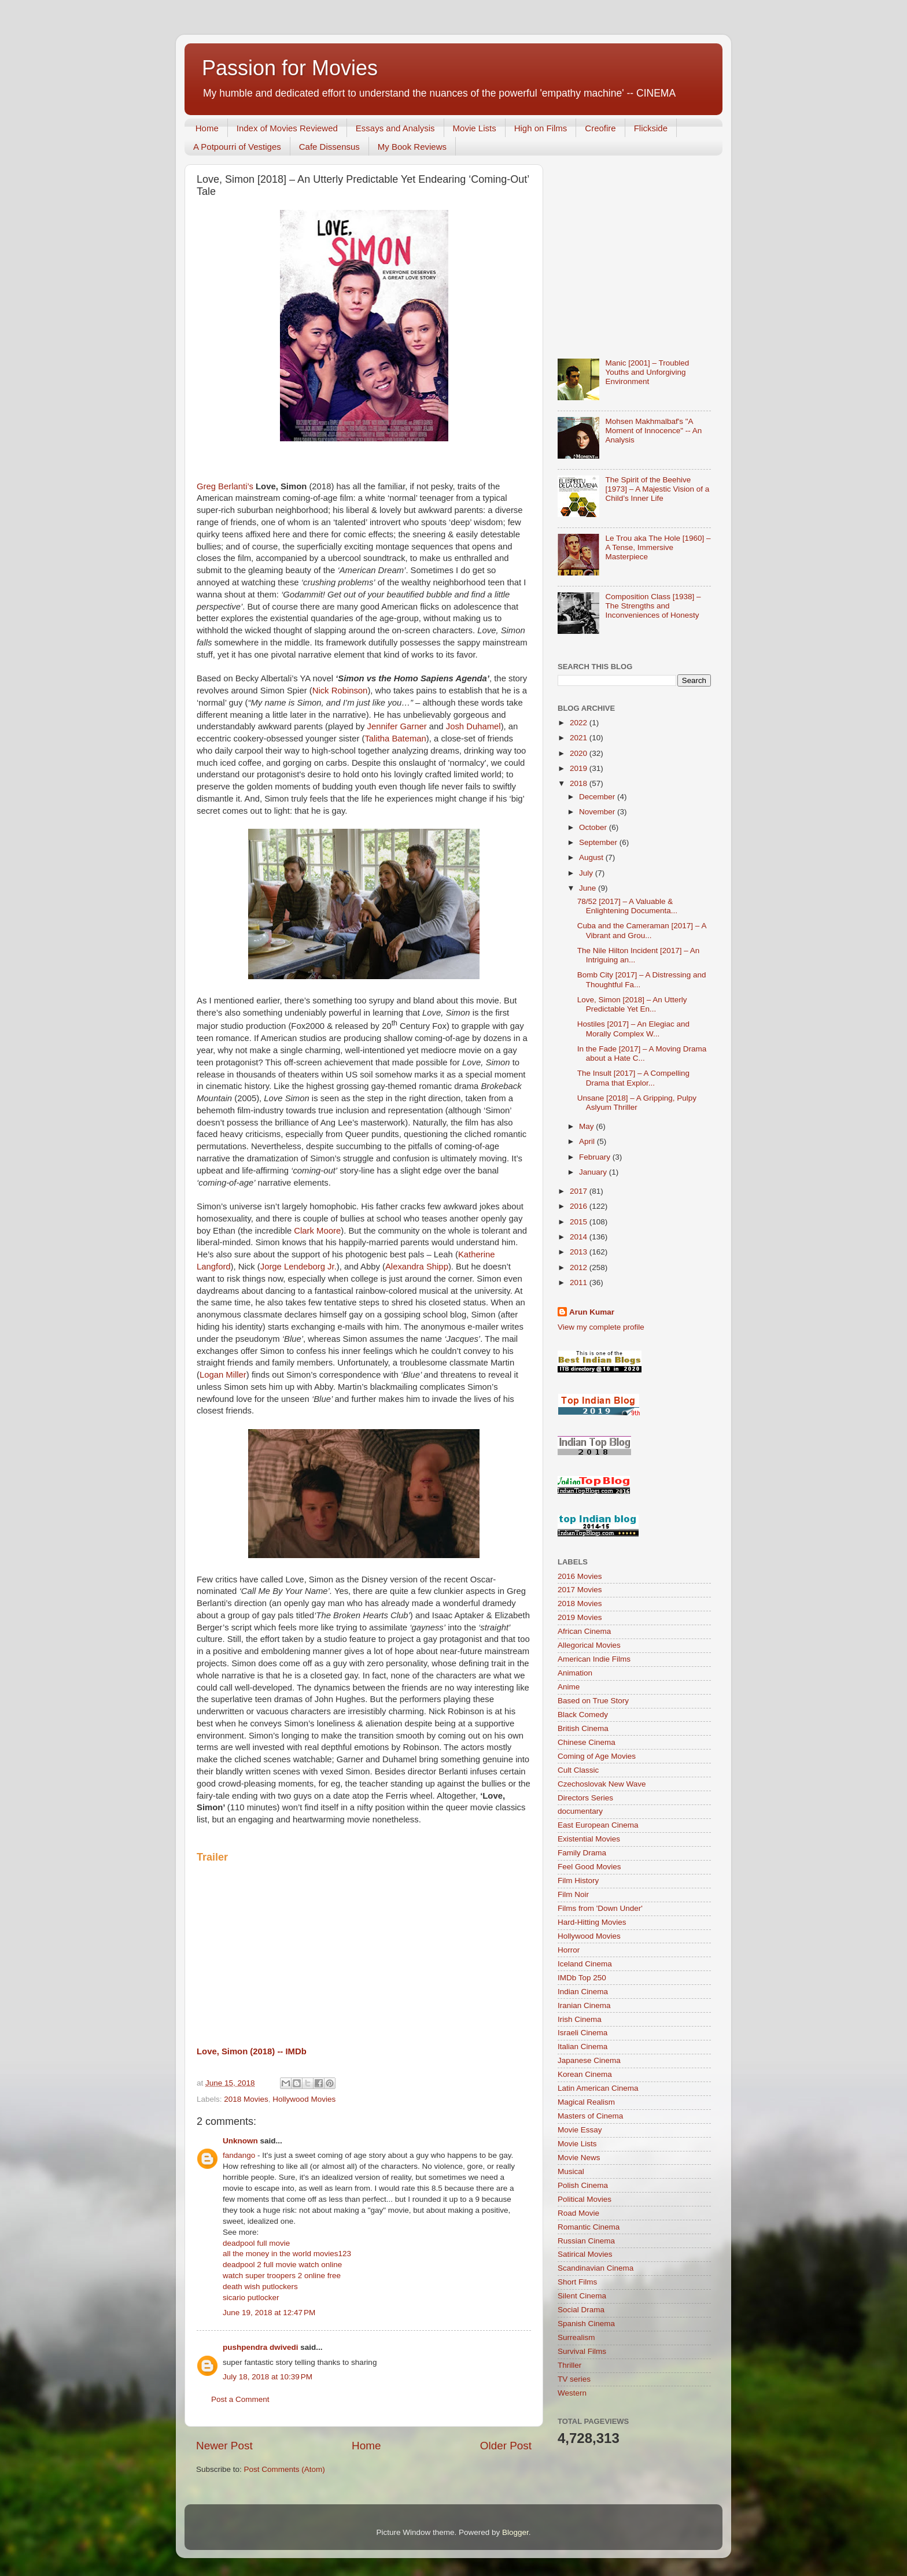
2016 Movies (580, 1576)
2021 (579, 737)
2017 (579, 1191)
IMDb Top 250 (582, 1977)
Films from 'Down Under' (600, 1908)
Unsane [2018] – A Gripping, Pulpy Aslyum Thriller (636, 1103)
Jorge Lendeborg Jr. (298, 1266)
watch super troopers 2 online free (282, 2275)
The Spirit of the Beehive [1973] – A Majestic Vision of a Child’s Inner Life (657, 489)
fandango (239, 2155)
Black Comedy (583, 1714)
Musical (571, 2171)
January (594, 1172)
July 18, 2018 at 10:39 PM (267, 2376)
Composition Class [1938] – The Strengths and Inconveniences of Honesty (652, 605)
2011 (579, 1282)
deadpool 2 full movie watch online (282, 2264)
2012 (579, 1267)
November (598, 811)
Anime (569, 1686)
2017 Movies (580, 1589)
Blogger (515, 2532)
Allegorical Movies (589, 1645)
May (587, 1126)
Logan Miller (223, 1374)
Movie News (579, 2157)
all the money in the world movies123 (287, 2253)
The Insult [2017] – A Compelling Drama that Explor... (633, 1078)
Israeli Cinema (582, 2032)
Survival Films (582, 2351)
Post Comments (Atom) (284, 2469)
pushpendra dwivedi (260, 2347)
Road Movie (578, 2213)
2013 (579, 1252)
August (592, 857)
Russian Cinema (586, 2241)
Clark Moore (317, 1230)
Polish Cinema (583, 2185)
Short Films (577, 2282)
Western (572, 2393)
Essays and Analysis (395, 128)
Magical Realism (586, 2102)
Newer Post (224, 2446)
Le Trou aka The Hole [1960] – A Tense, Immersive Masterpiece (657, 547)
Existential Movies (589, 1839)
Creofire (600, 128)
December (598, 796)
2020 (579, 753)
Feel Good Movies (589, 1866)
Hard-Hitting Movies (592, 1922)
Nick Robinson (340, 690)
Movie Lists (474, 128)
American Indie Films (594, 1659)
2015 (579, 1221)
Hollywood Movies (303, 2099)
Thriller (569, 2365)
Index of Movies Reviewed (287, 128)
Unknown (240, 2140)
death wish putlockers (260, 2286)
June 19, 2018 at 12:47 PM (269, 2312)
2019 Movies (580, 1617)
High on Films (540, 128)
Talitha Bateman (395, 738)
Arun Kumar (591, 1312)
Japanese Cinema (589, 2060)
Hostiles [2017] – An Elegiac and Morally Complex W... (633, 1029)
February (596, 1157)
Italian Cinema (582, 2046)
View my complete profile (601, 1327)
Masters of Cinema (590, 2116)
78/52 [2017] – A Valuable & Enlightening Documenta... (627, 906)
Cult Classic (578, 1770)
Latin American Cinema (598, 2088)
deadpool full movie (256, 2243)
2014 (579, 1236)
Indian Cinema (583, 1991)
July (587, 873)
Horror (569, 1950)
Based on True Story (593, 1700)
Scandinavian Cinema (595, 2268)
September (599, 842)
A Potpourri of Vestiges (237, 147)
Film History (578, 1880)
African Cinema (584, 1631)
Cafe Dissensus (329, 147)
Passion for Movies (290, 68)
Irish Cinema (580, 2019)
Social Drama (581, 2309)
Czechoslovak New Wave (602, 1784)
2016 (579, 1206)
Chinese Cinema (586, 1742)
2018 (579, 783)
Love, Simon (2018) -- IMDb (252, 2051)
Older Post (506, 2446)
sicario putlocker (251, 2297)
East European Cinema (598, 1825)
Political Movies (584, 2199)
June (588, 888)
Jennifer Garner (397, 726)
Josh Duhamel (473, 726)
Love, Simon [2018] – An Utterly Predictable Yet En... (632, 1004)
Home (207, 128)
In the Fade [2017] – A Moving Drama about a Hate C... (642, 1053)
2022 (579, 722)
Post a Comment (240, 2399)
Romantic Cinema (589, 2227)
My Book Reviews (412, 147)
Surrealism (576, 2337)
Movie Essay (580, 2129)
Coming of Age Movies (597, 1756)
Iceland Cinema (585, 1963)
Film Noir (573, 1894)
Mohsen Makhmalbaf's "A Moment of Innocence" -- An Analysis (653, 430)
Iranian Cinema (584, 2005)
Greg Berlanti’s (225, 486)
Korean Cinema (585, 2074)
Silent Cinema (582, 2295)
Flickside (651, 128)
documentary (580, 1811)
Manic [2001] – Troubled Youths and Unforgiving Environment (647, 372)
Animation (575, 1673)
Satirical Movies (585, 2254)
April (588, 1141)
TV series (574, 2379)
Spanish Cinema (586, 2323)
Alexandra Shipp (416, 1266)
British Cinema (583, 1728)
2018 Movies (246, 2099)
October (594, 827)
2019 (579, 768)
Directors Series (585, 1797)
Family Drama (582, 1852)
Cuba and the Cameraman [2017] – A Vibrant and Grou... (641, 930)
